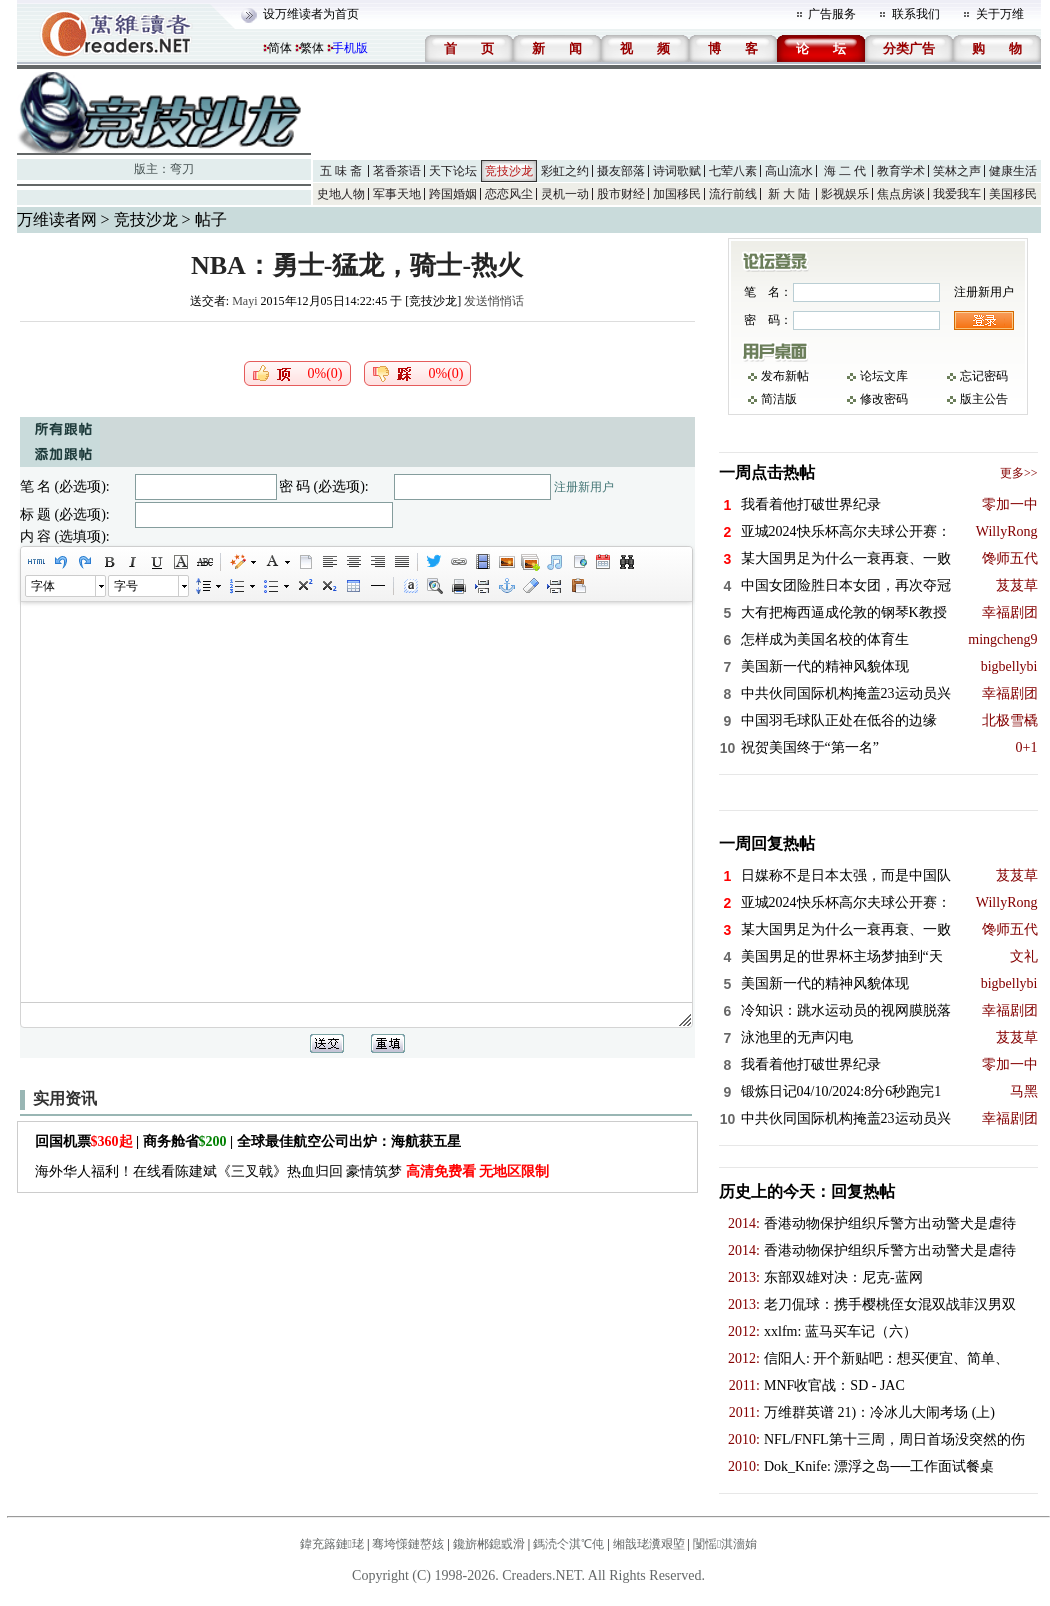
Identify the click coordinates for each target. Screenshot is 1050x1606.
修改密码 (884, 399)
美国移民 (1013, 194)
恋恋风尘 (509, 194)
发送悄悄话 (494, 301)
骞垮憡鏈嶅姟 (408, 1544)
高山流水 (789, 171)
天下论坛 (453, 171)
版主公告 (984, 399)
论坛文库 (884, 376)
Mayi (244, 301)
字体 (43, 586)
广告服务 (832, 14)
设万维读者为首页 (311, 14)
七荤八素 (733, 171)
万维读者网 (57, 219)
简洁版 (779, 399)
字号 (126, 586)
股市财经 (621, 194)
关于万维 (1000, 14)
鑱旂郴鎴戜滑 (489, 1544)
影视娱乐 (845, 194)
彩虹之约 (565, 171)
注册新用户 (584, 487)
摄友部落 (621, 171)
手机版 (350, 48)
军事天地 (397, 194)
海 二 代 (845, 171)
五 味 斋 (341, 171)
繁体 (312, 48)
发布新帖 (785, 376)
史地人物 (341, 194)
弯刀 (182, 169)
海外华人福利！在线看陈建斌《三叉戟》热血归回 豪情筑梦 (292, 1171)
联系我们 (916, 14)
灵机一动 (565, 194)
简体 (280, 48)
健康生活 (1013, 171)
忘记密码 (984, 376)
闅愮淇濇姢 (725, 1544)
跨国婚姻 (453, 194)
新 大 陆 (789, 194)
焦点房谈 (901, 194)
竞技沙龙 (509, 171)
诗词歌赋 (677, 171)
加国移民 (677, 194)
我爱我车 (957, 194)
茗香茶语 (397, 171)
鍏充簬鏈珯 (332, 1544)
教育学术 (901, 171)
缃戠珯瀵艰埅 (649, 1544)
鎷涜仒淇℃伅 (568, 1544)
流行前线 (733, 194)
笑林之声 (957, 171)
